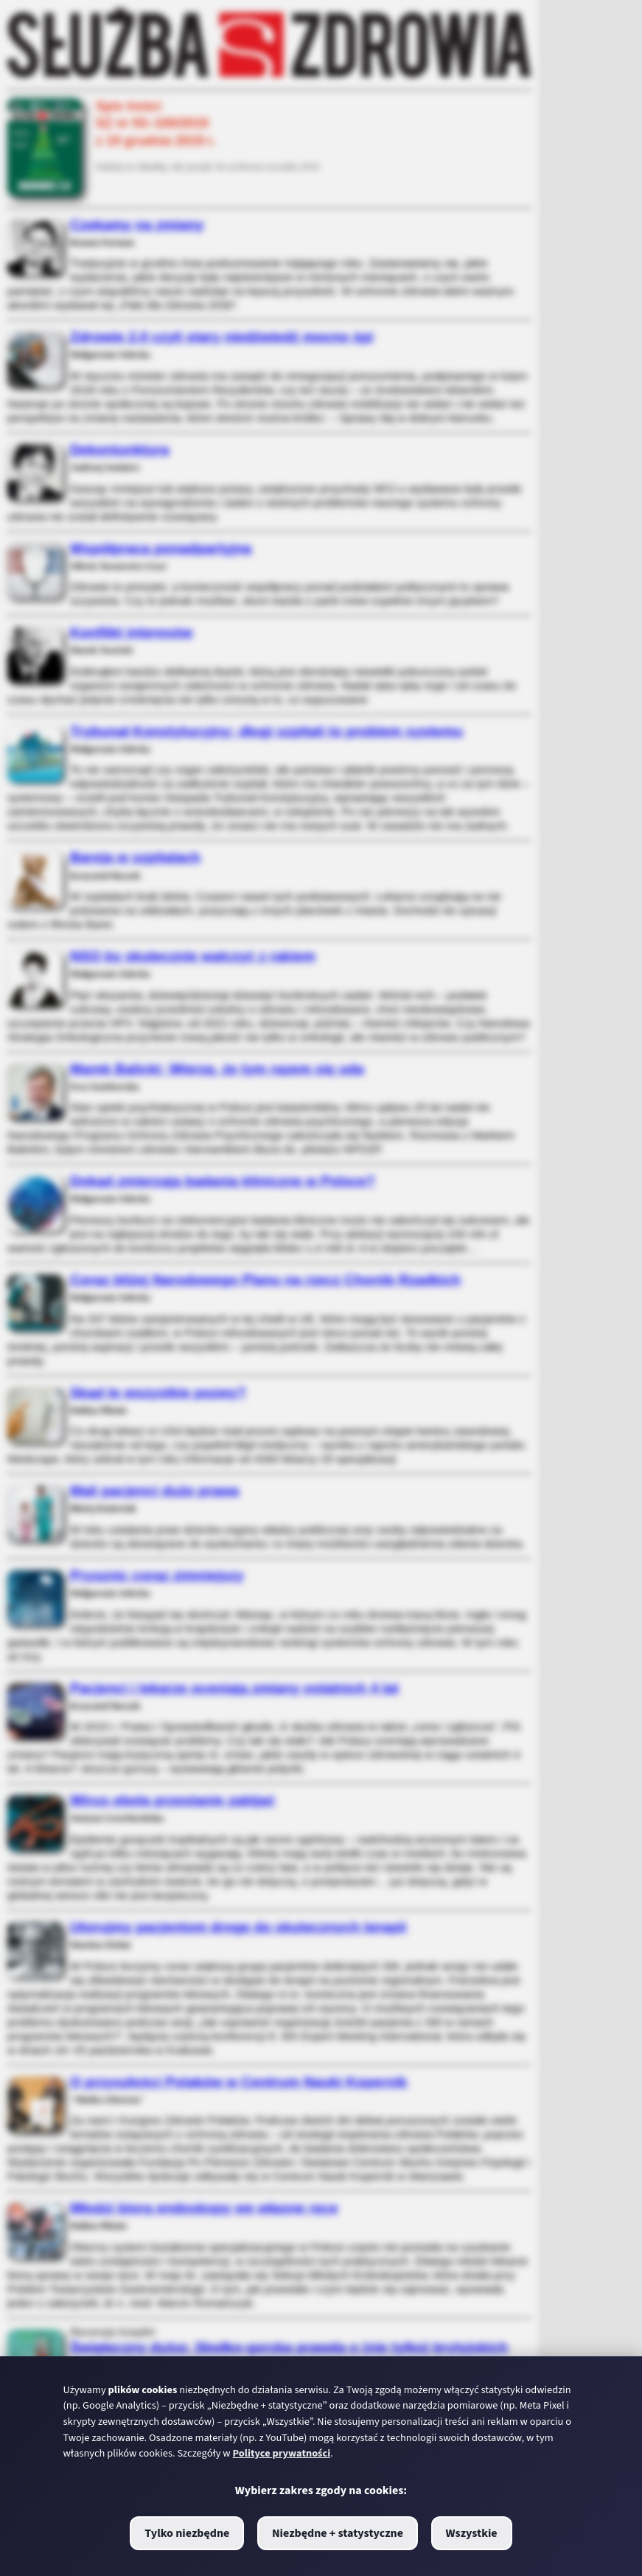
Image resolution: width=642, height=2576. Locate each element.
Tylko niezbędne (186, 2533)
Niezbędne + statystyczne (337, 2533)
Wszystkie (472, 2533)
